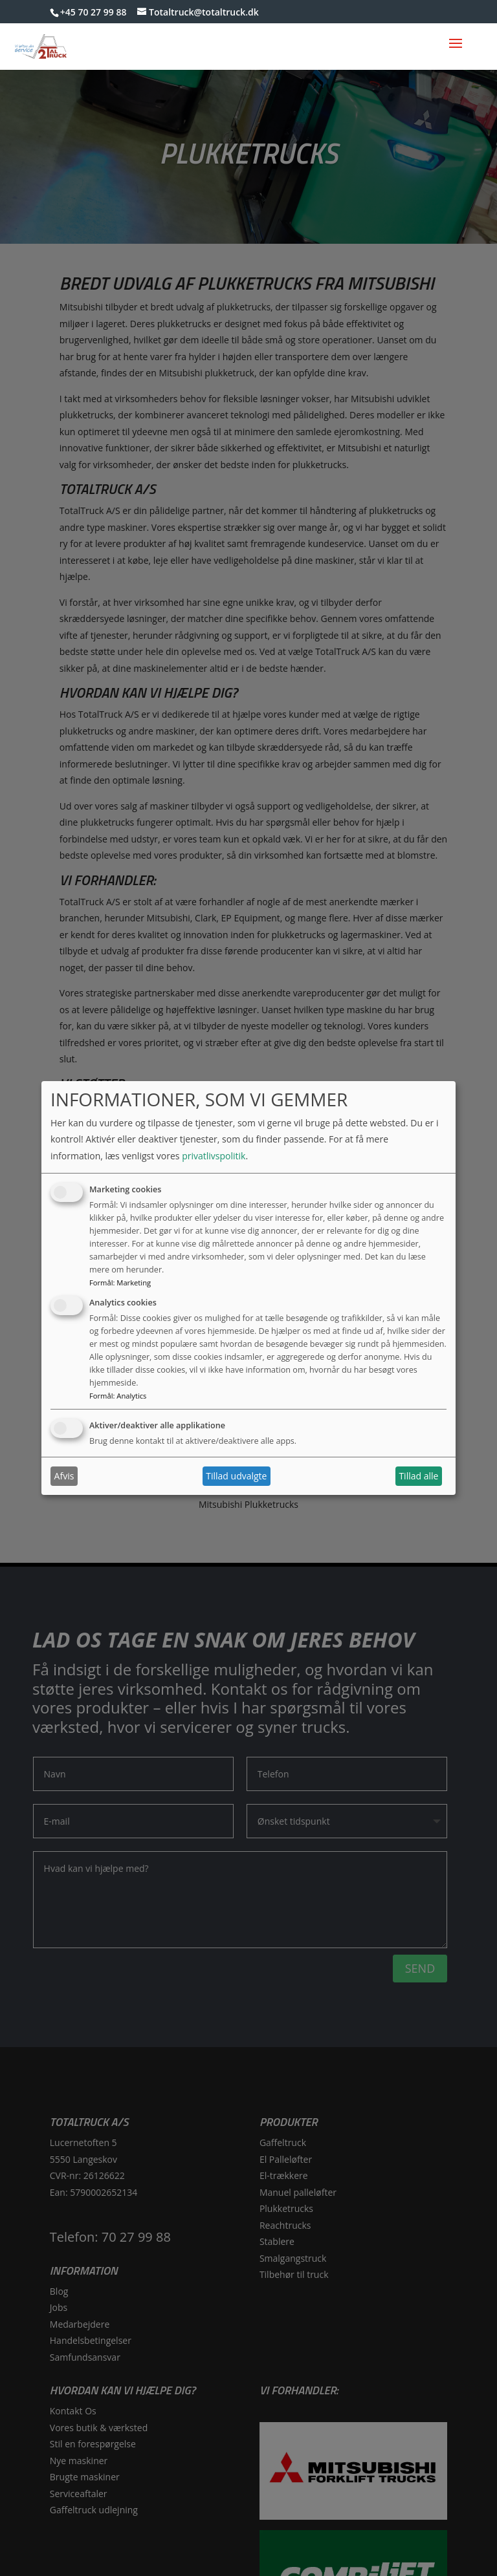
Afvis (64, 1476)
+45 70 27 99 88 (93, 12)
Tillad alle (418, 1476)
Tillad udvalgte (236, 1476)
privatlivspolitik (213, 1156)
